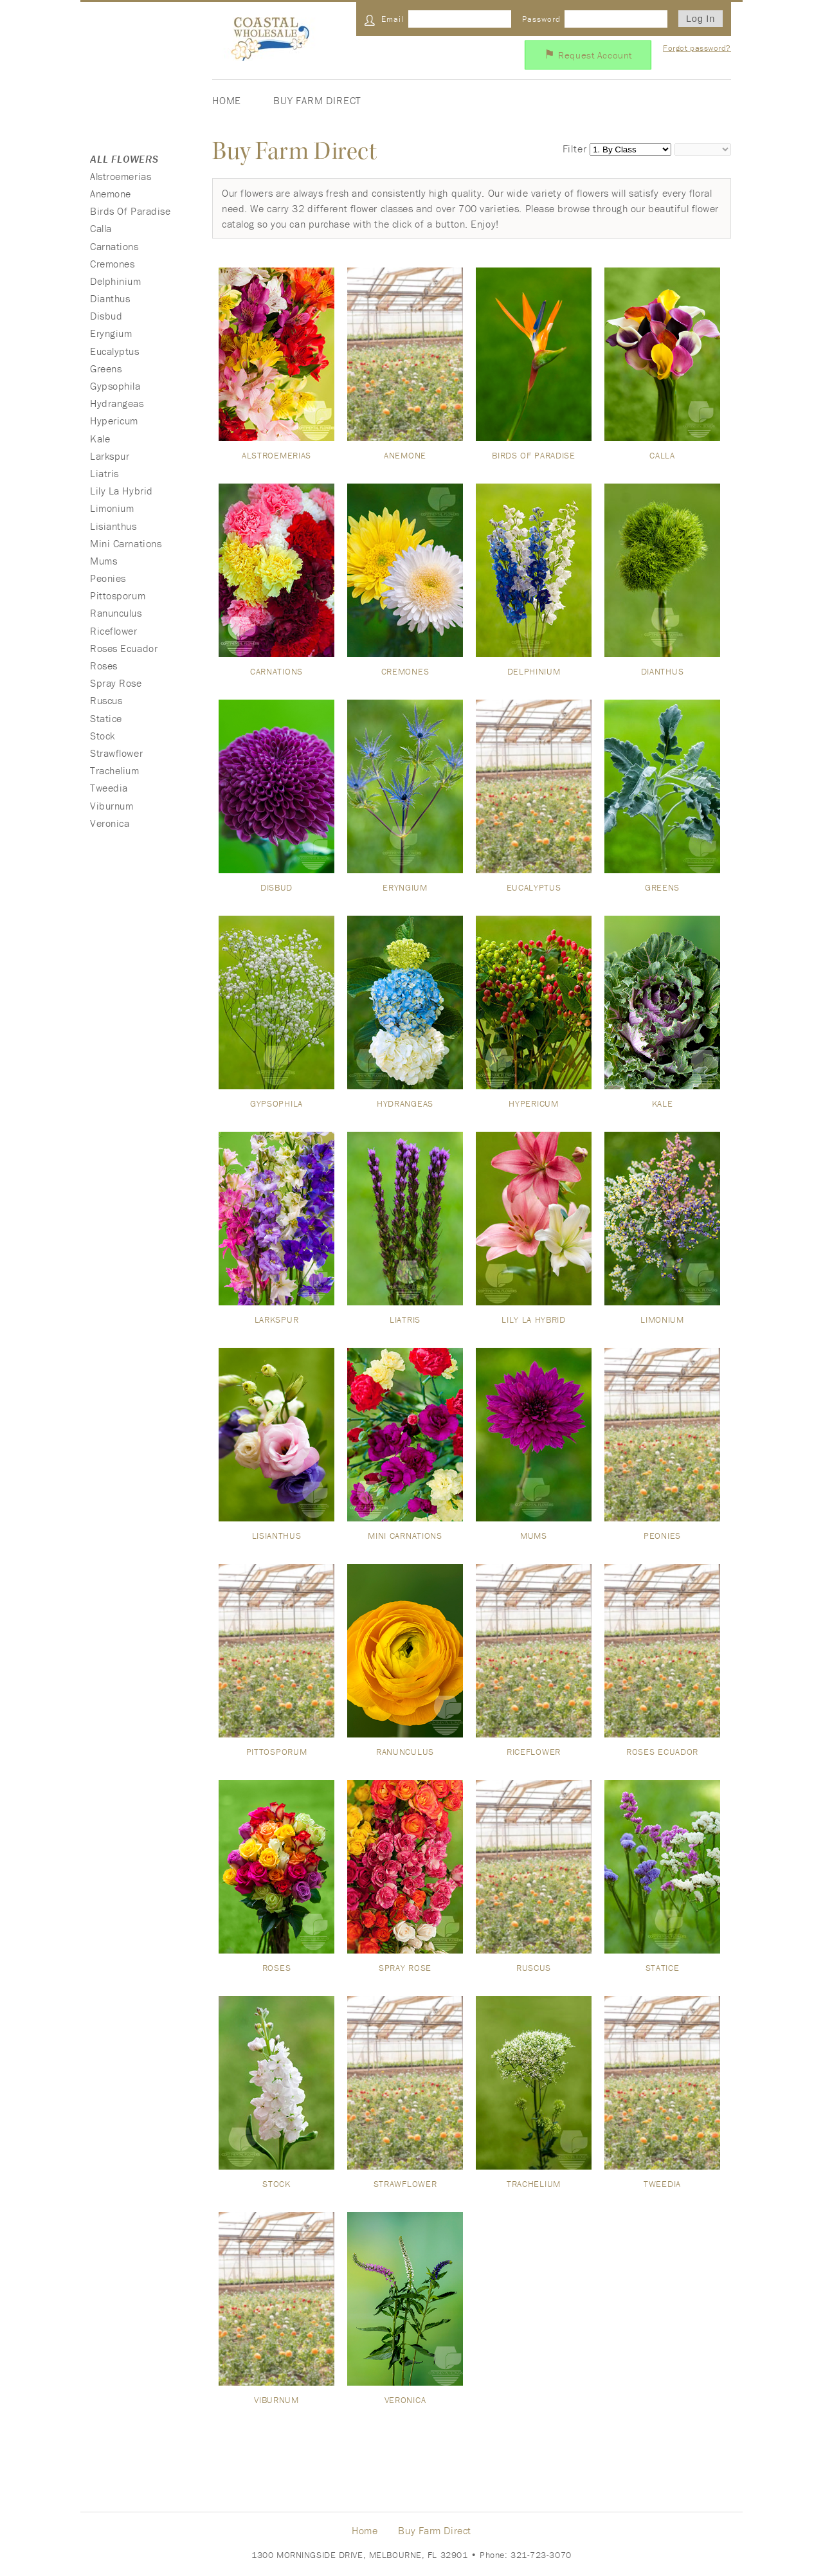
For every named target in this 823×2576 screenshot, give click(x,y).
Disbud (106, 315)
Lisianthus (113, 526)
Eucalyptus (115, 351)
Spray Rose (116, 682)
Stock (102, 735)
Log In (700, 19)
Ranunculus (116, 612)
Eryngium (111, 333)
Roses (104, 665)
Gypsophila (115, 385)
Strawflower (116, 753)
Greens (106, 368)
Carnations (114, 246)
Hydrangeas (117, 403)
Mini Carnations (125, 543)
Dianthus (110, 298)
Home (226, 100)
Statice (106, 718)
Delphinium (115, 281)
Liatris (104, 473)
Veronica (109, 823)
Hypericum (114, 420)
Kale (100, 438)
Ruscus (106, 700)
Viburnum (111, 805)
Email (392, 19)
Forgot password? (697, 47)
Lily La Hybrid (121, 490)
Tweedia (109, 787)
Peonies (108, 578)
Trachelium (115, 770)
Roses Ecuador (124, 648)
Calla (101, 228)
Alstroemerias (120, 176)
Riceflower (114, 630)
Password (541, 19)
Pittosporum (117, 595)
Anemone (110, 193)
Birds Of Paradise (130, 210)
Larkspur (109, 455)
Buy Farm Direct (317, 100)
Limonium (112, 508)
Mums (103, 560)
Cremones (112, 263)
